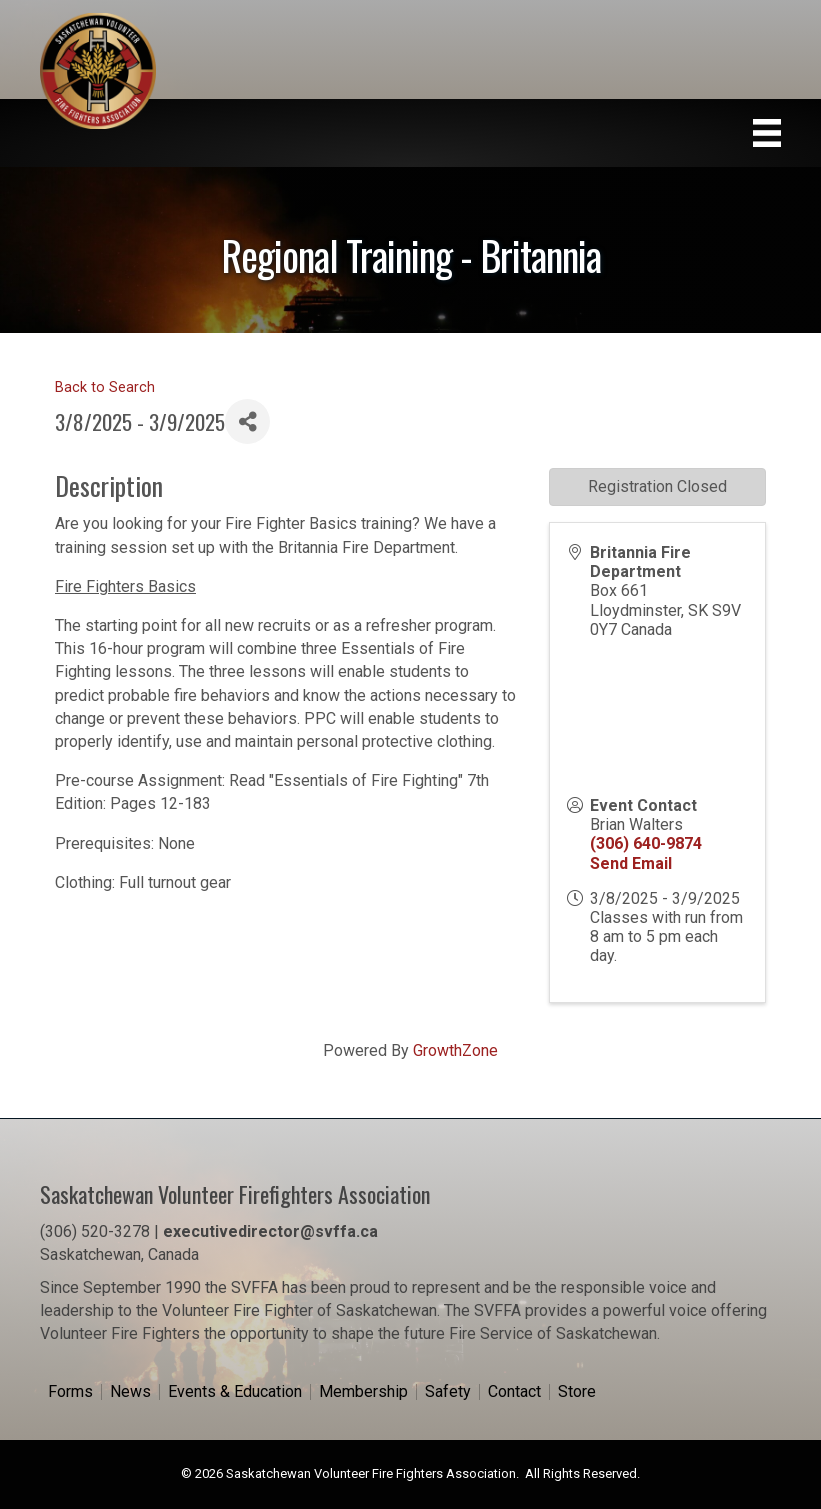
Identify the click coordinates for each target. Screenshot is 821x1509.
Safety (448, 1392)
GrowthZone (455, 1050)
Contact (514, 1392)
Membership (363, 1392)
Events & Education (235, 1392)
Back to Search (105, 387)
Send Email (631, 863)
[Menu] (767, 133)
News (130, 1392)
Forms (70, 1392)
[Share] (247, 421)
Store (577, 1392)
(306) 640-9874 (646, 843)
